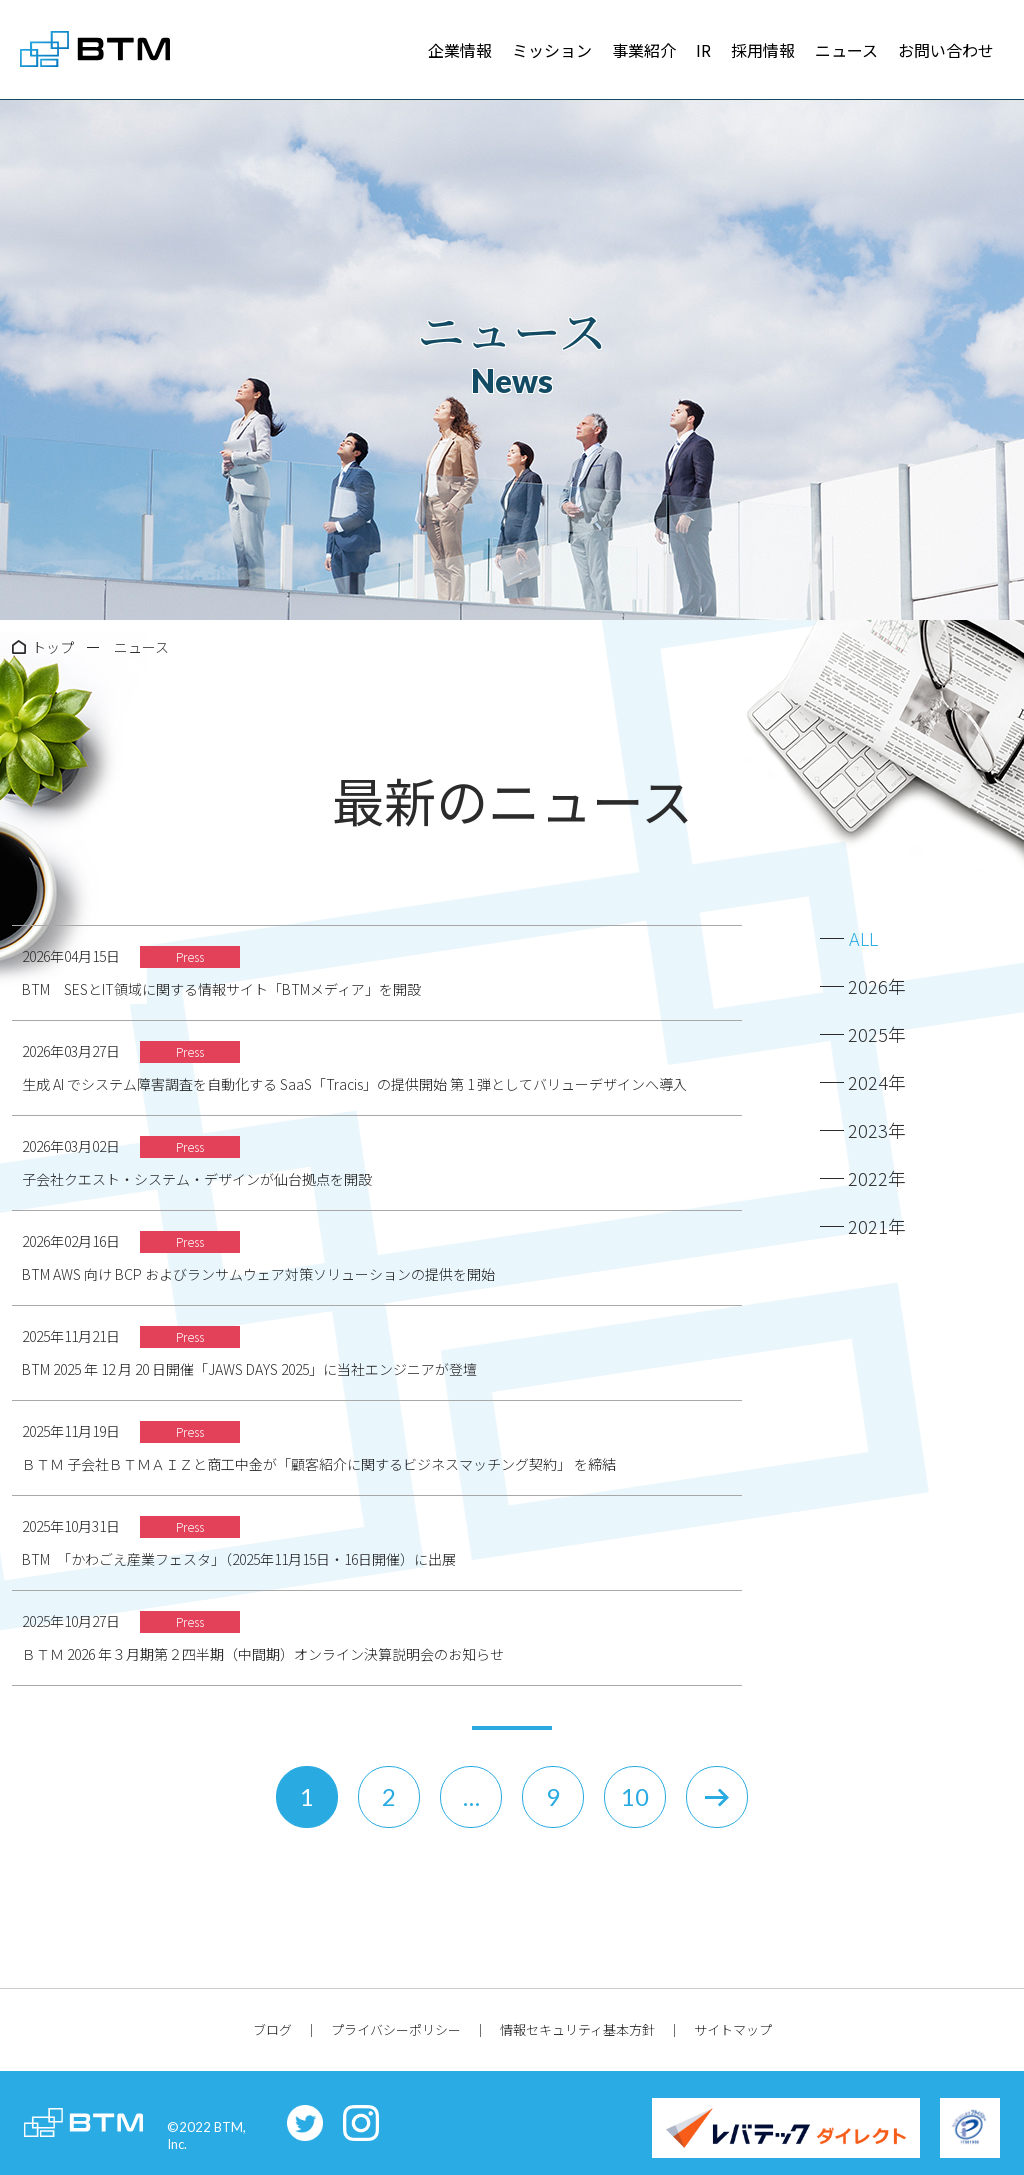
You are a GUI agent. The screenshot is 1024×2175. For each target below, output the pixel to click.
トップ (53, 647)
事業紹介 (644, 50)
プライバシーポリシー (396, 2029)
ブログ (272, 2029)
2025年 (877, 1034)
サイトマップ (733, 2029)
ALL (863, 938)
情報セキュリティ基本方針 (577, 2029)
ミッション (552, 50)
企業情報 (460, 50)
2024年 (877, 1082)
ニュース (846, 50)
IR (703, 50)
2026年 (877, 986)
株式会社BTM (95, 50)
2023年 (877, 1130)
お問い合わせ (946, 50)
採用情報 (763, 50)
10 (635, 1796)
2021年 (877, 1226)
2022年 (877, 1178)
